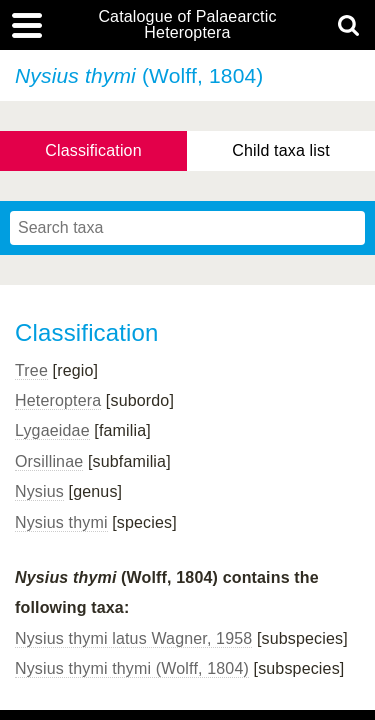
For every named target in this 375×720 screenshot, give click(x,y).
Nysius (39, 491)
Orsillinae (49, 461)
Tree (31, 370)
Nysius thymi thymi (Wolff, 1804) (132, 668)
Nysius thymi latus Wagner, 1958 (133, 638)
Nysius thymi (61, 522)
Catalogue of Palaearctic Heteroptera (187, 25)
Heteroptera (58, 400)
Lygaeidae (52, 430)
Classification (93, 150)
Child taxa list (281, 150)
